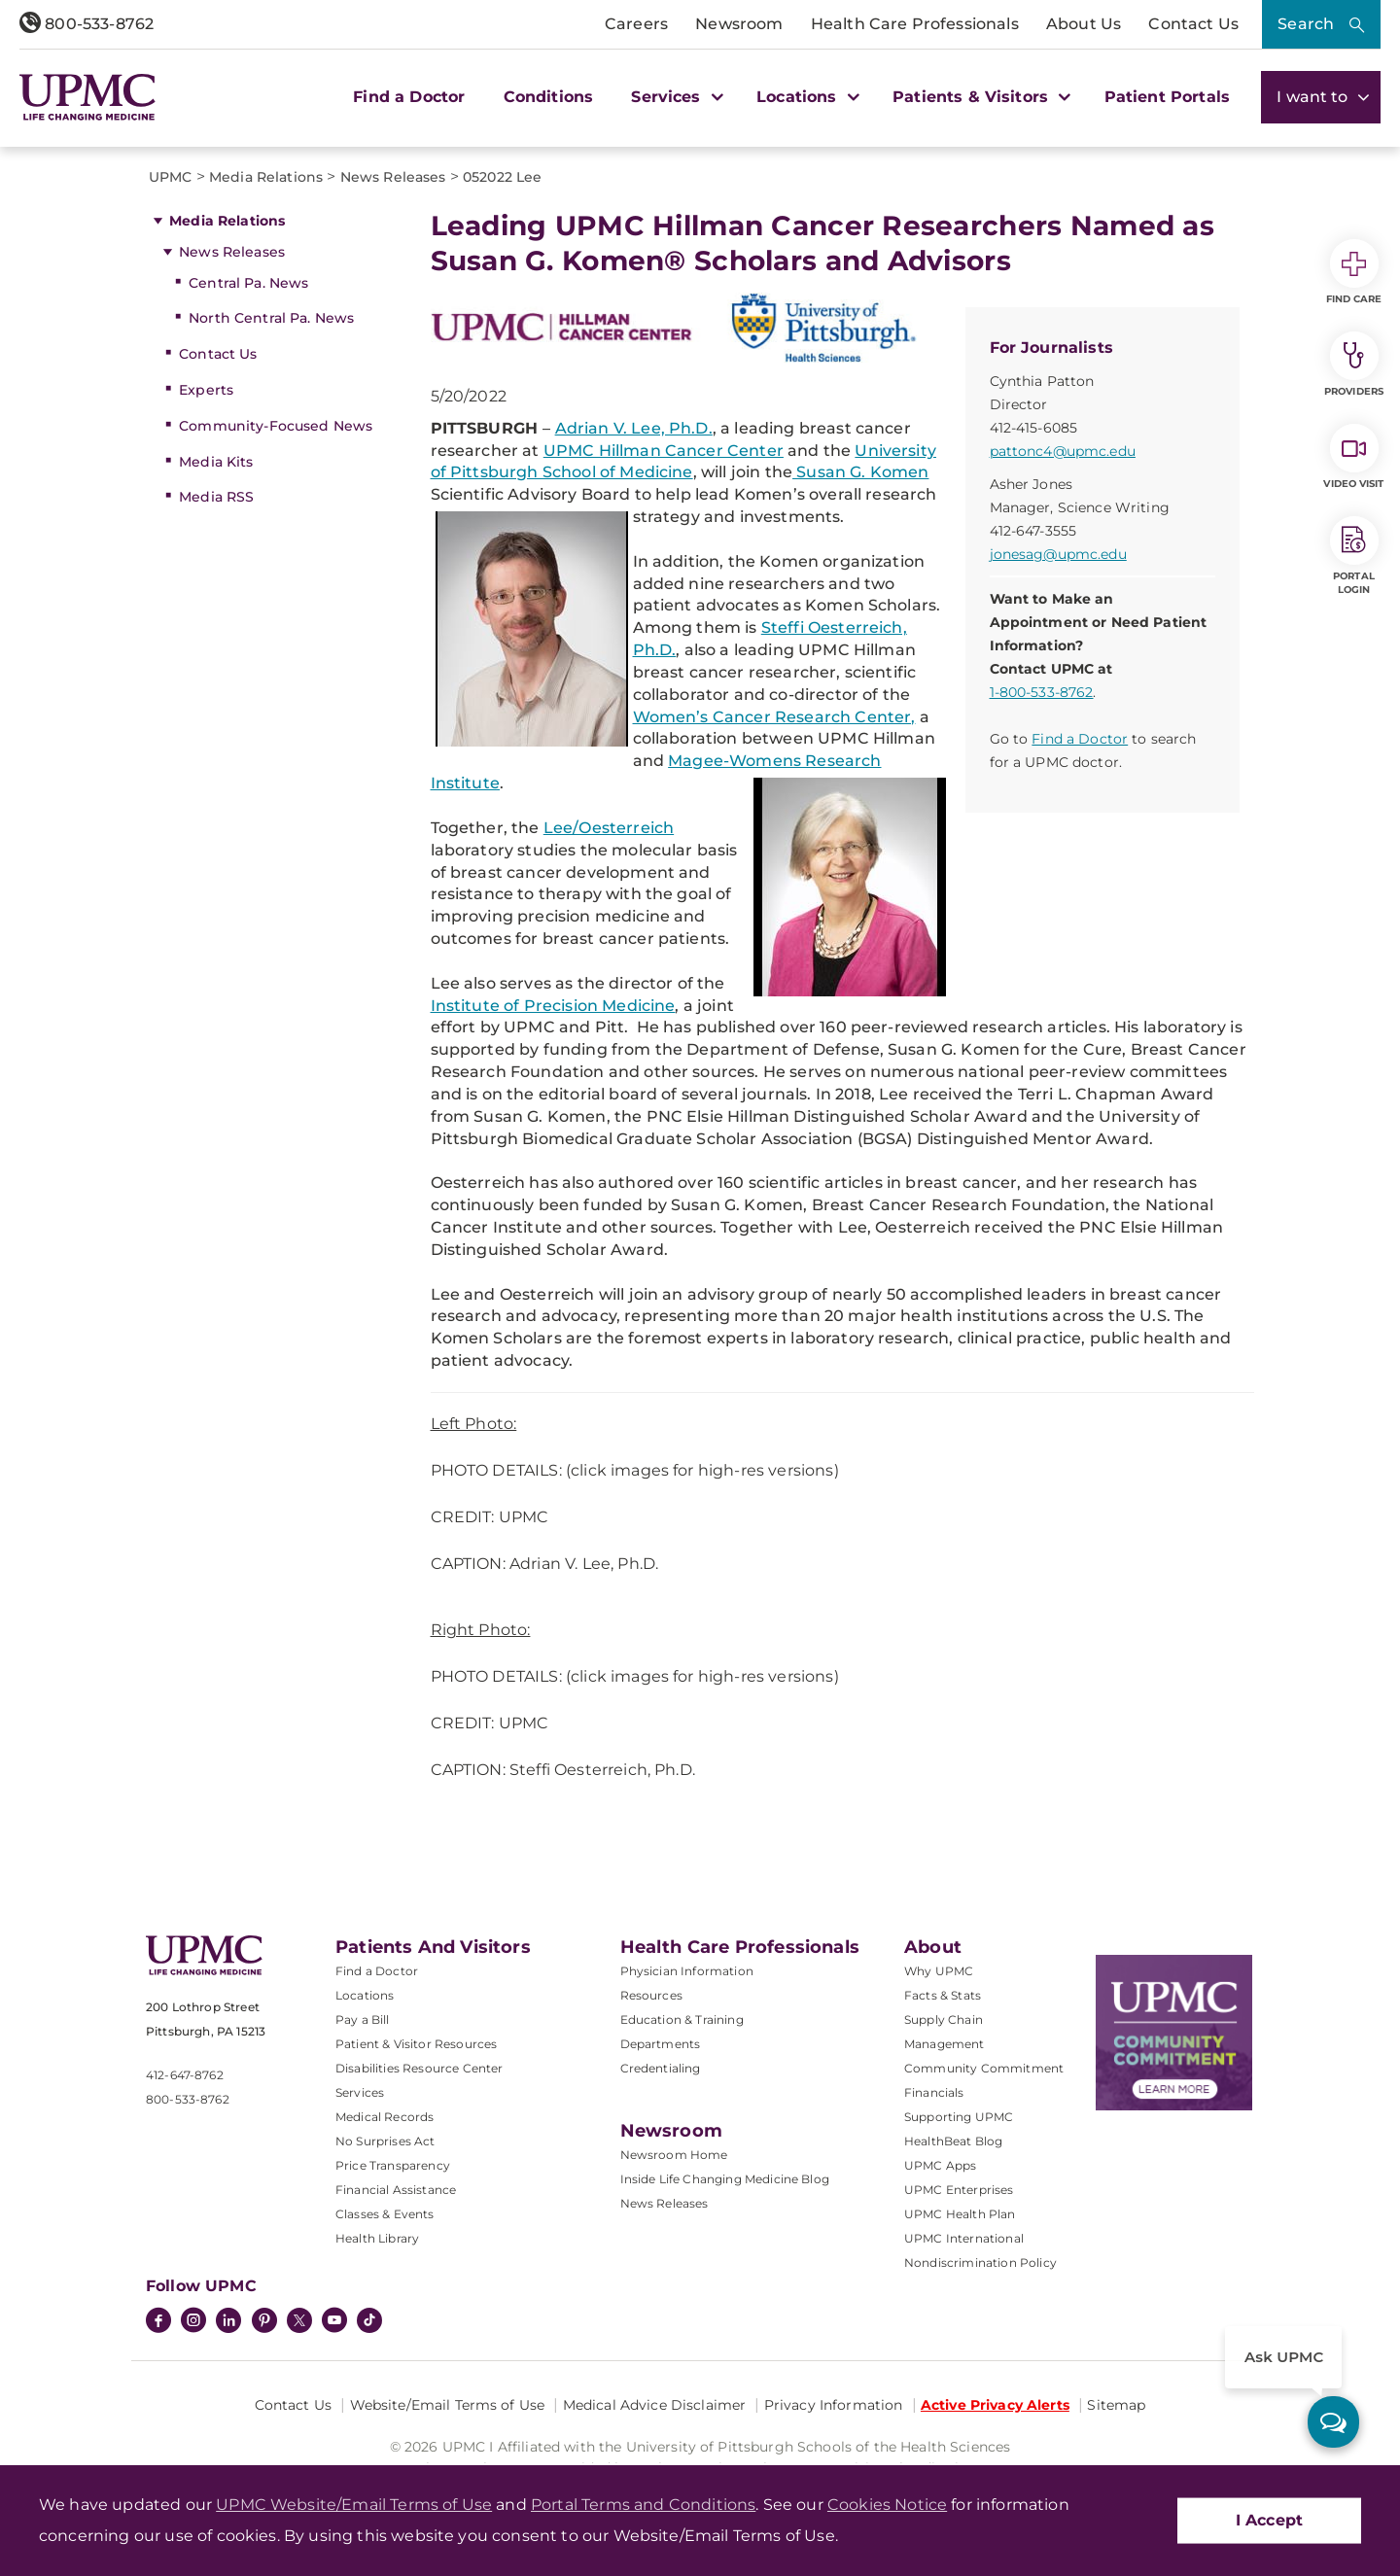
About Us (1083, 24)
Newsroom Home (674, 2154)
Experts (206, 390)
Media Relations (227, 220)
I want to (1321, 96)
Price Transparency (392, 2165)
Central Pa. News (248, 283)
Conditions (549, 96)
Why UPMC (938, 1971)
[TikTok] (369, 2320)
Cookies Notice (887, 2504)
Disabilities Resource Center (419, 2068)
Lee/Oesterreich (608, 827)
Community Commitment (984, 2068)
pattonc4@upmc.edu (1063, 451)
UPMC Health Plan (960, 2214)
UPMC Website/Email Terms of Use (354, 2504)
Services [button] (674, 96)
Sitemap (1116, 2405)
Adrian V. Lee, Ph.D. (634, 428)
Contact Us (1193, 24)
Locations (364, 1995)
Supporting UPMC (958, 2116)
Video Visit (1353, 457)
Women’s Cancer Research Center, (774, 717)
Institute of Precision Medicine (553, 1005)
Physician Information (686, 1971)
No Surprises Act (385, 2141)
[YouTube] (334, 2322)
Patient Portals (1167, 96)
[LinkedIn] (228, 2322)
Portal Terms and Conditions (643, 2504)
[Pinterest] (264, 2322)
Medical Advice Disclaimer (655, 2405)
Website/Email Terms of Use (447, 2405)
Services (359, 2092)
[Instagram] (193, 2322)
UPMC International (964, 2238)
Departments (660, 2043)
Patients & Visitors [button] (979, 96)
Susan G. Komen (860, 472)
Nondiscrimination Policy (980, 2262)
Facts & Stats (942, 1995)
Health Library (377, 2238)
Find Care (1354, 272)
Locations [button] (805, 96)
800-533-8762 (86, 24)
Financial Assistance (395, 2189)
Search (1306, 24)
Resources (651, 1995)
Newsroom (739, 24)
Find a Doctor (409, 96)
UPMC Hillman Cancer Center (663, 450)
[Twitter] (299, 2320)
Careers (636, 24)
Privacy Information (833, 2405)
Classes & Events (385, 2214)
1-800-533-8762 (1042, 692)
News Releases (232, 252)
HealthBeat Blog (953, 2141)
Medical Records (384, 2116)
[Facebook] (158, 2322)
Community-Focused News (275, 426)
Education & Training (682, 2019)
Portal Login (1354, 556)
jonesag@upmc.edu (1058, 554)
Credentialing (660, 2068)
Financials (934, 2092)
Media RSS (216, 496)
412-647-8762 (185, 2075)
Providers (1353, 364)
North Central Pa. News (271, 318)
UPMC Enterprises (959, 2189)
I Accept (1269, 2520)
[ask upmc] (1333, 2422)
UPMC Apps (940, 2165)
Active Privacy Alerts (995, 2405)
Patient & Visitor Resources (416, 2043)
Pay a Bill (362, 2019)
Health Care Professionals (915, 24)
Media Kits (216, 461)
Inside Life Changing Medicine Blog (724, 2179)
